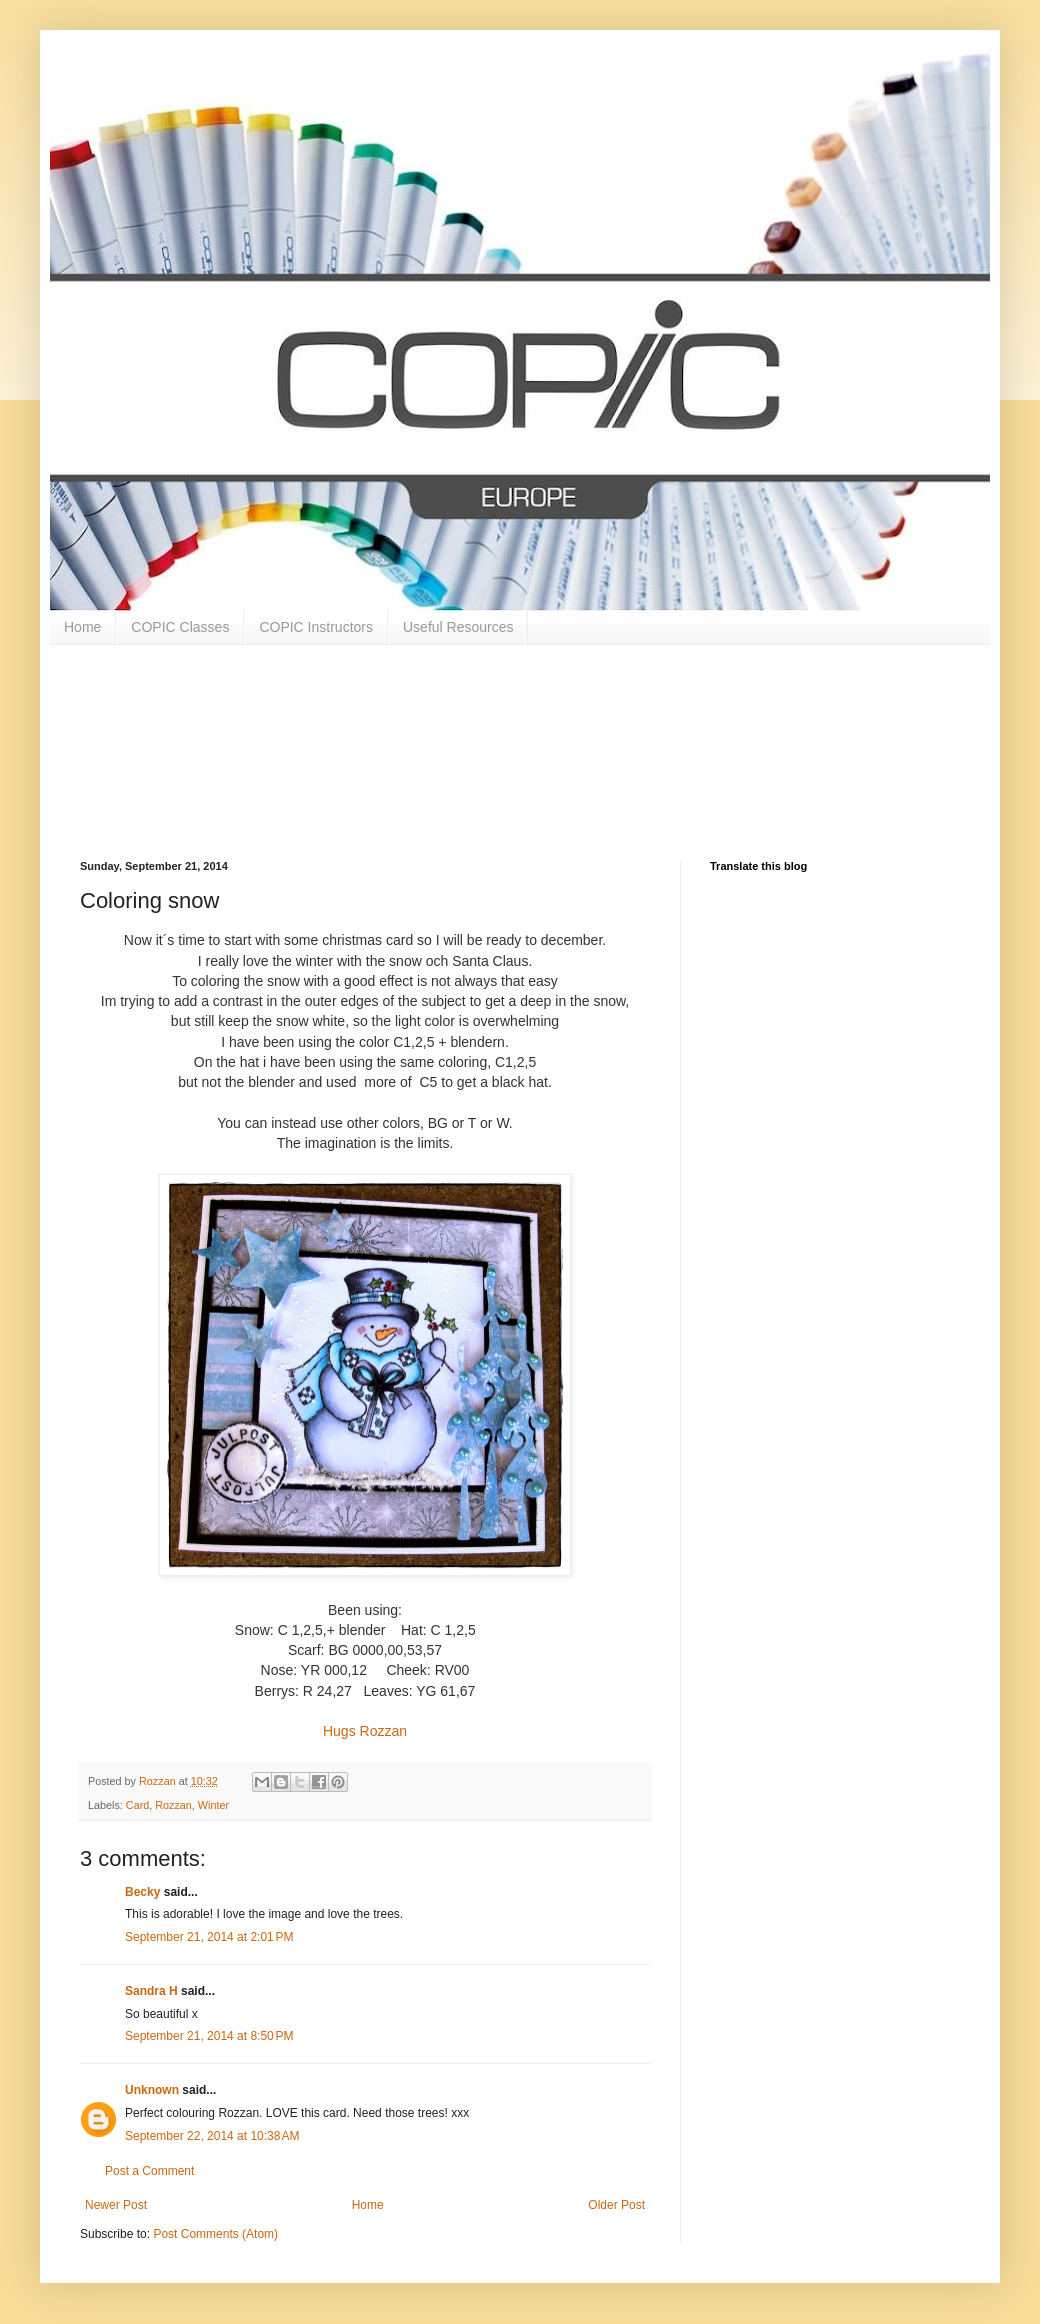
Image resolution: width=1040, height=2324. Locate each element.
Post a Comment (149, 2171)
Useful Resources (458, 627)
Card (137, 1805)
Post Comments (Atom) (215, 2234)
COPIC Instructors (316, 627)
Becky (142, 1892)
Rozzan (173, 1805)
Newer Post (116, 2205)
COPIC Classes (180, 627)
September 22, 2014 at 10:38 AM (212, 2136)
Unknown (152, 2090)
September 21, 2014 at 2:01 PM (209, 1937)
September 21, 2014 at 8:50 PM (209, 2036)
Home (82, 627)
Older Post (616, 2205)
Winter (213, 1805)
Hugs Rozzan (365, 1731)
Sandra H (151, 1991)
